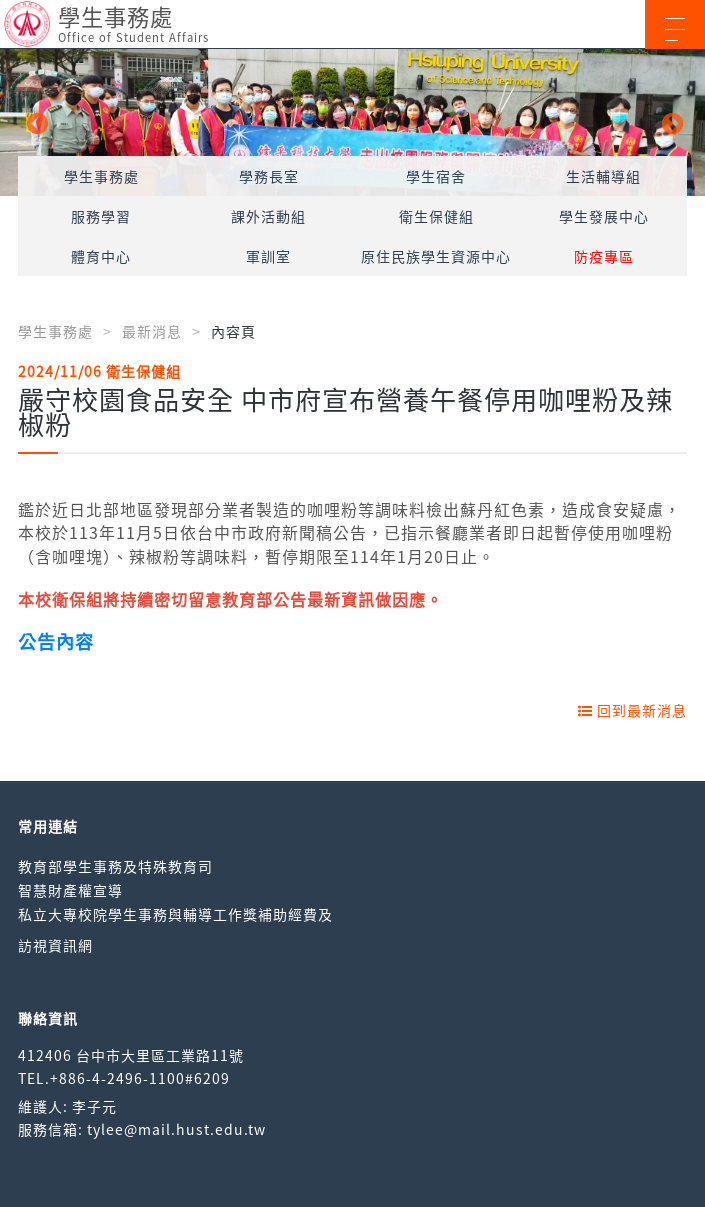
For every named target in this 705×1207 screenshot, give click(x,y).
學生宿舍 (436, 176)
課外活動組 (268, 216)
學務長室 (269, 176)
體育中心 (101, 256)
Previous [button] (35, 122)
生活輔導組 (603, 176)
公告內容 (56, 641)
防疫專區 (604, 256)
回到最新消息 (632, 710)
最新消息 (152, 331)
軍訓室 (268, 256)
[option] (352, 122)
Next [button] (670, 122)
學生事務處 (101, 176)
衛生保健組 (436, 216)
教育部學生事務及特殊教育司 (115, 866)
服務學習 (101, 216)
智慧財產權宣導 (70, 890)
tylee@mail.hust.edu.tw (176, 1129)
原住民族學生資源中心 (436, 256)
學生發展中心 (604, 216)
